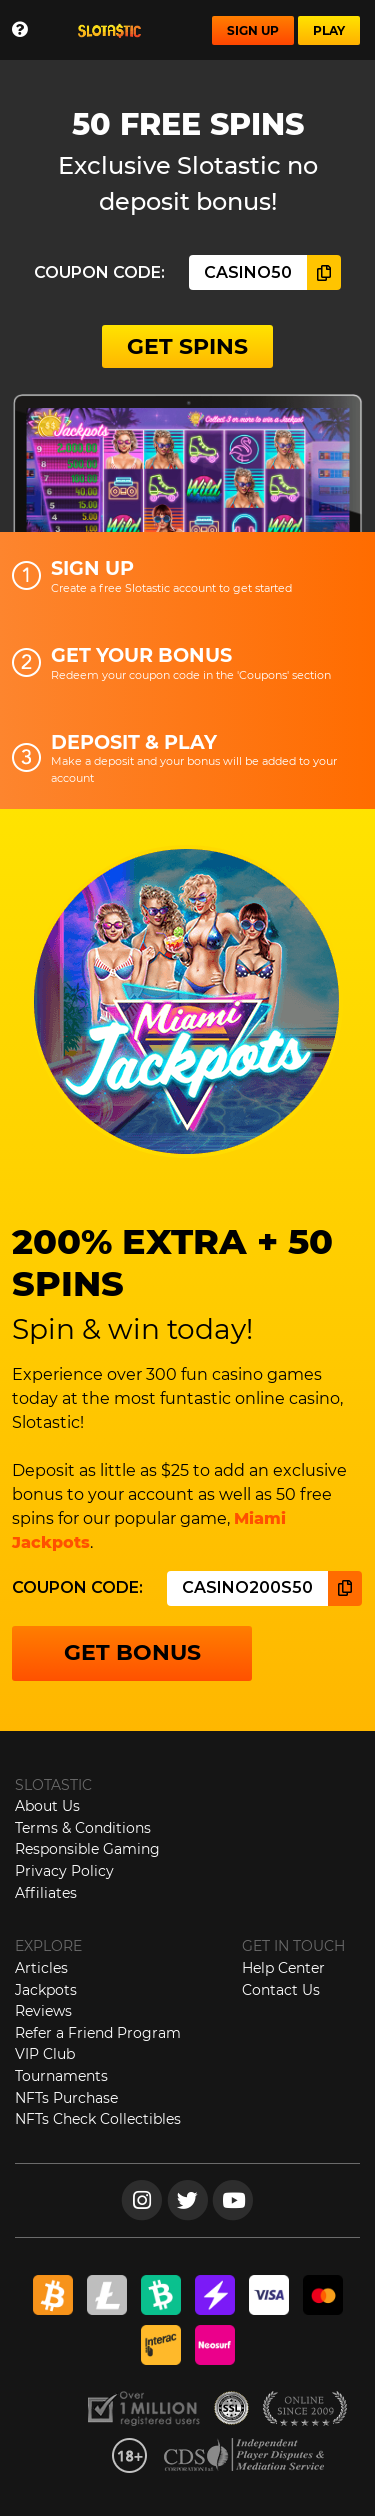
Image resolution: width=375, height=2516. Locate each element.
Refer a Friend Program (98, 2033)
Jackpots (46, 1990)
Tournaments (61, 2076)
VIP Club (45, 2054)
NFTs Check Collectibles (98, 2119)
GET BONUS (132, 1652)
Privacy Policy (64, 1871)
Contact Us (281, 1990)
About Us (47, 1806)
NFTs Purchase (66, 2098)
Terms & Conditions (83, 1828)
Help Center (283, 1968)
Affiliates (46, 1893)
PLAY (329, 30)
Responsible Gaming (87, 1849)
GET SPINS (187, 346)
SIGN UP (253, 30)
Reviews (43, 2011)
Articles (41, 1968)
